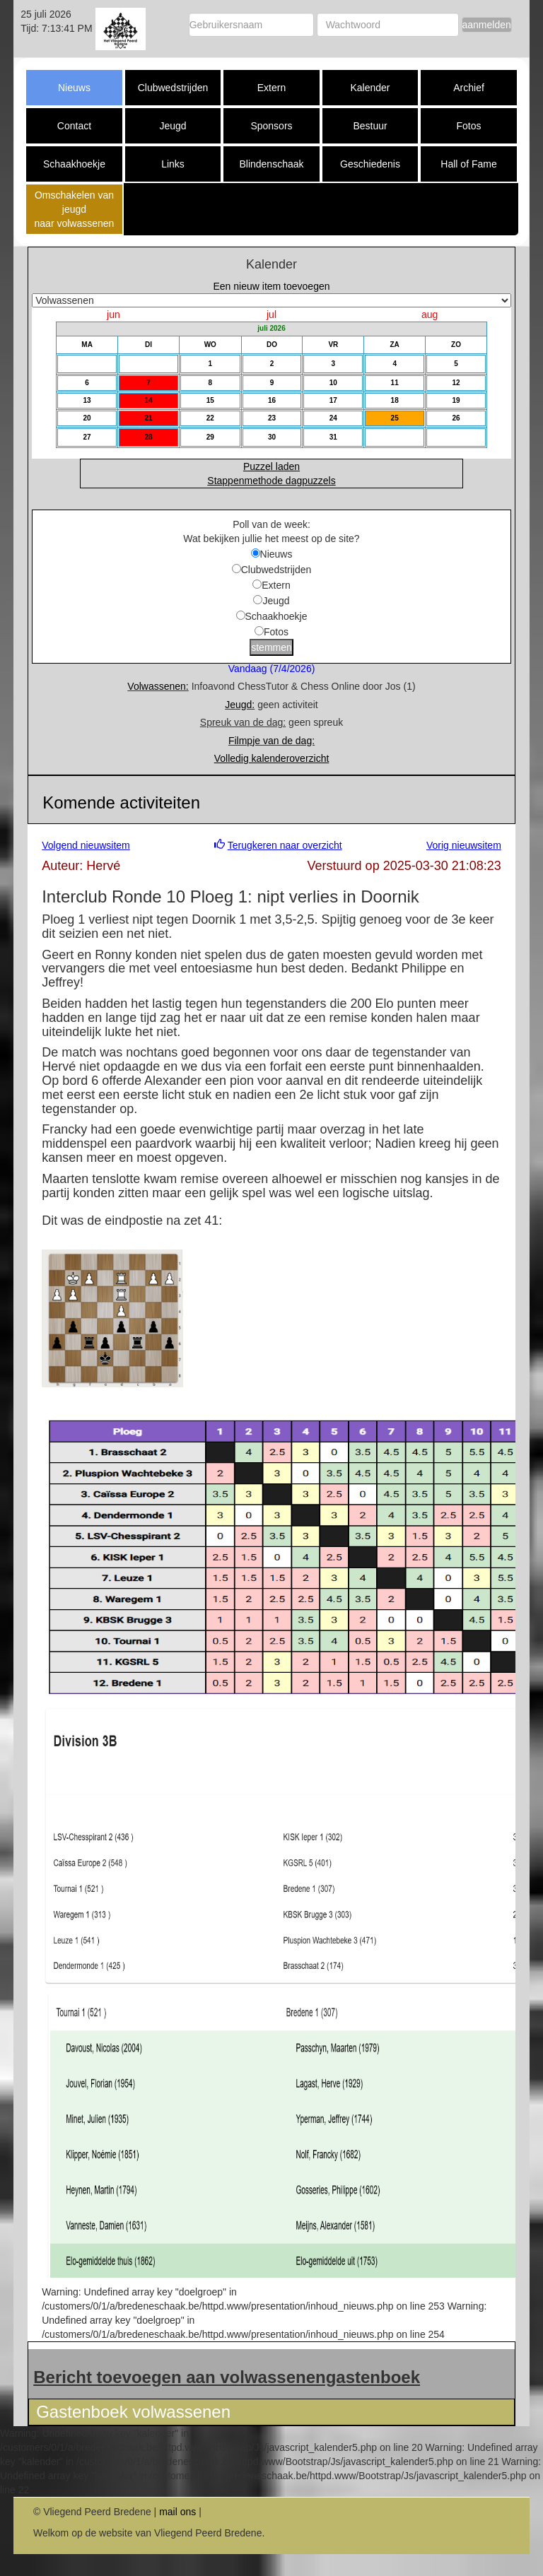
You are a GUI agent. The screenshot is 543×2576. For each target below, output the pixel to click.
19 (456, 400)
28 (148, 437)
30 (272, 437)
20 (87, 418)
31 (333, 437)
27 (87, 437)
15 (210, 400)
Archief (468, 87)
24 (333, 418)
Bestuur (370, 125)
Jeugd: (240, 704)
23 (272, 418)
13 (87, 400)
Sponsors (271, 125)
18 (395, 400)
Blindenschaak (271, 164)
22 (210, 418)
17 (333, 400)
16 (272, 400)
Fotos (469, 125)
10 (333, 383)
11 (395, 383)
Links (173, 164)
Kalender (370, 87)
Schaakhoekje (74, 164)
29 (210, 437)
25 (395, 418)
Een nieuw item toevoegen (272, 286)
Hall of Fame (468, 164)
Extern (271, 87)
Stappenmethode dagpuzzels (271, 480)
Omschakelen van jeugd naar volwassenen (75, 209)
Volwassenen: (157, 686)
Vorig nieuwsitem (463, 845)
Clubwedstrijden (173, 87)
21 (148, 418)
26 (456, 418)
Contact (74, 125)
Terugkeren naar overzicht (285, 845)
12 (456, 383)
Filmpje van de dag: (271, 740)
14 (148, 400)
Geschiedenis (370, 164)
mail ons (177, 2511)
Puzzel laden (271, 466)
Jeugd (172, 125)
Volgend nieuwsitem (86, 845)
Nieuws (74, 87)
